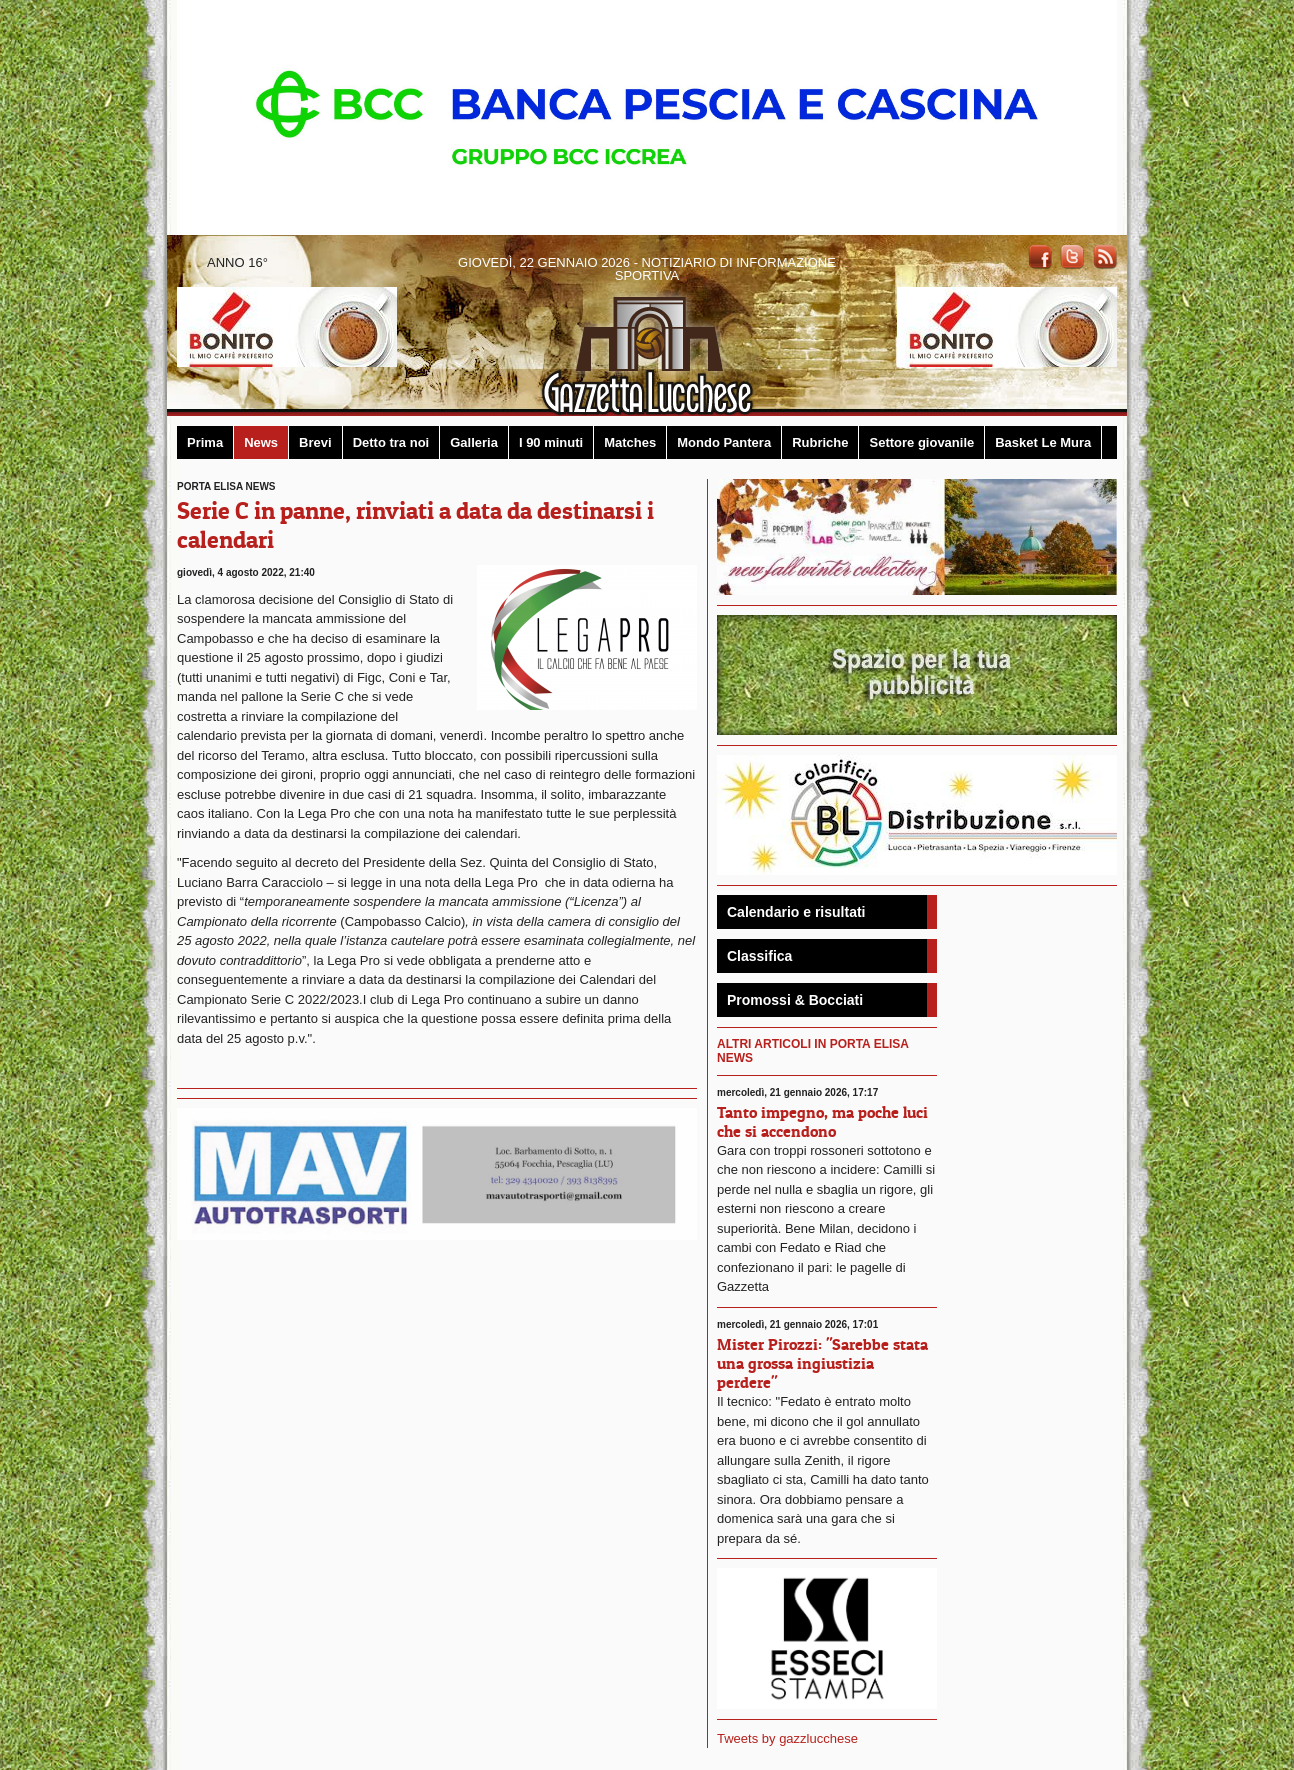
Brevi (315, 442)
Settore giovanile (921, 442)
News (261, 442)
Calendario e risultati (796, 912)
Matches (630, 442)
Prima (205, 442)
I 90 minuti (551, 442)
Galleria (474, 442)
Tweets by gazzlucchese (787, 1738)
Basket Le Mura (1043, 442)
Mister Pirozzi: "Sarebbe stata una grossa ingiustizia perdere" (822, 1363)
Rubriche (820, 442)
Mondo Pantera (724, 442)
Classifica (759, 956)
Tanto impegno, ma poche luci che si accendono (822, 1121)
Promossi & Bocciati (795, 1000)
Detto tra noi (391, 442)
